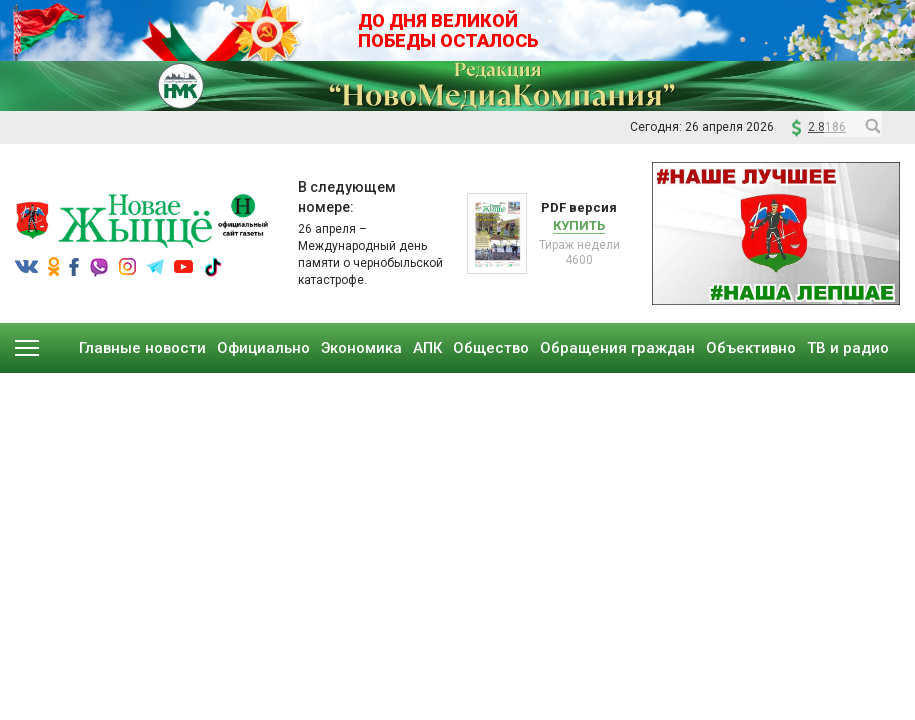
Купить (579, 225)
